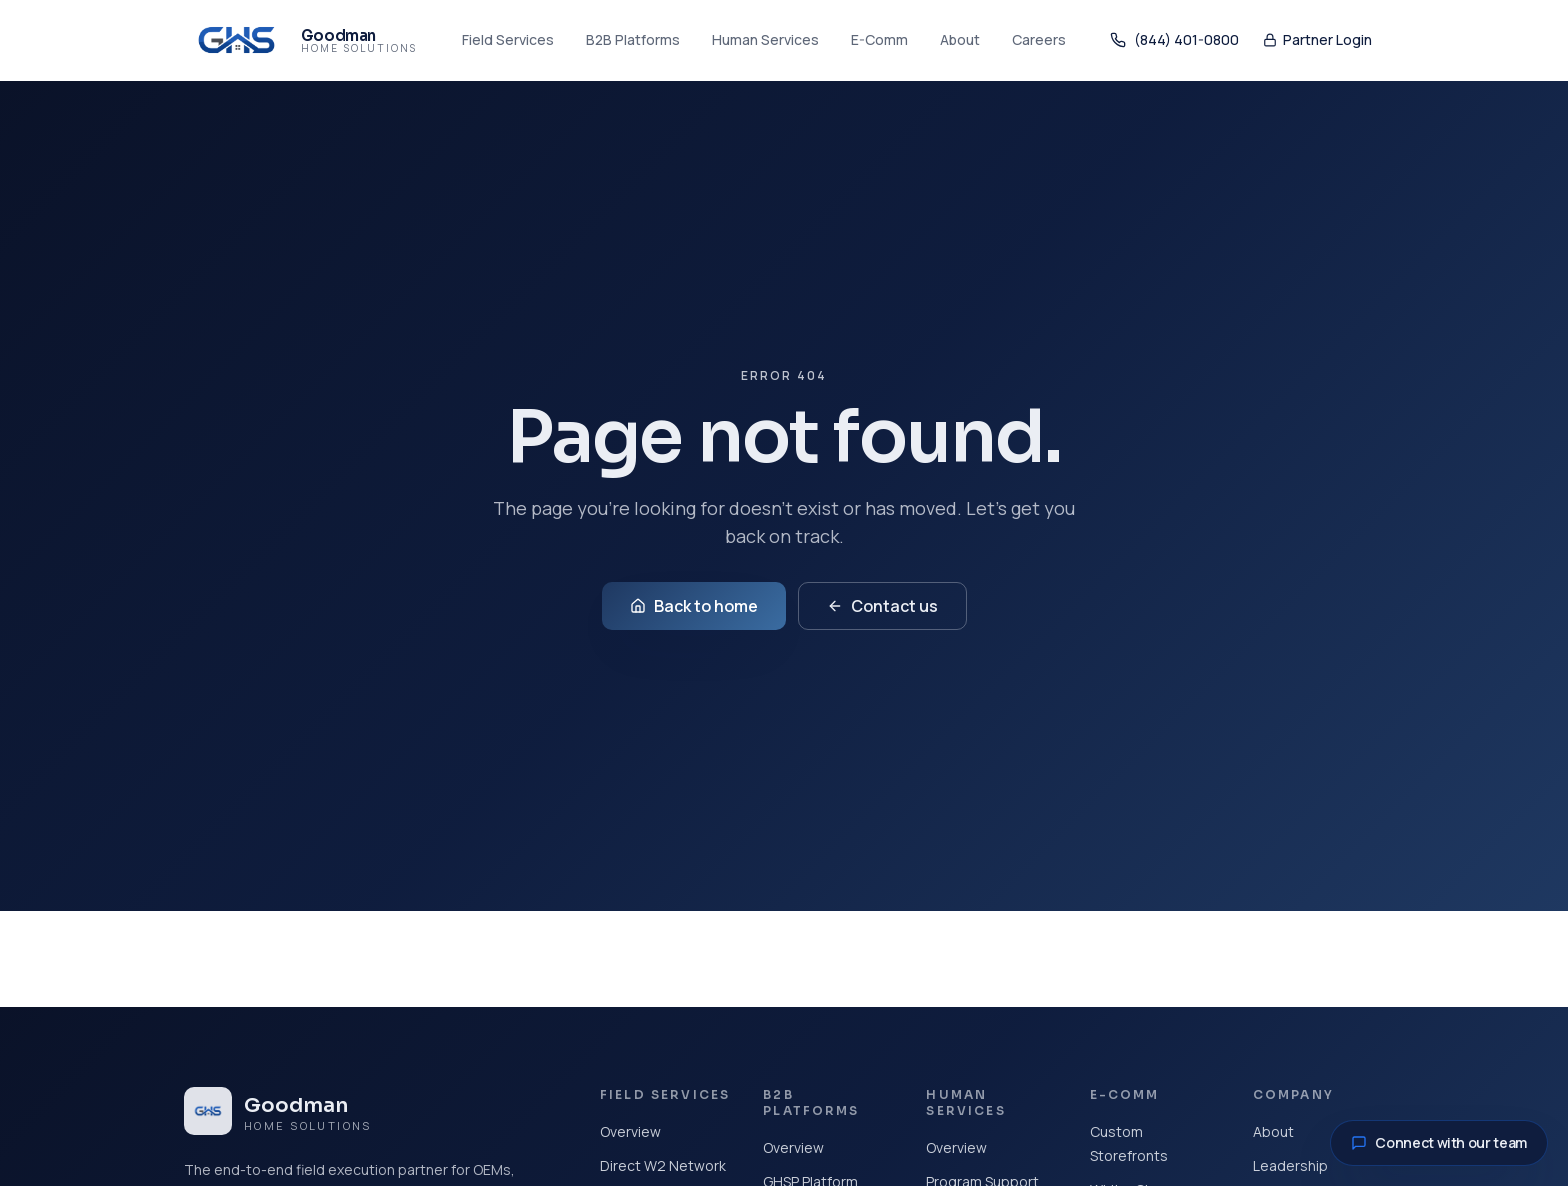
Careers (1039, 39)
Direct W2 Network (663, 1165)
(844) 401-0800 (1174, 39)
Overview (630, 1131)
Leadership (1290, 1165)
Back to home (694, 606)
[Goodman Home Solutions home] (301, 40)
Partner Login (1317, 39)
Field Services (508, 39)
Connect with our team (1439, 1142)
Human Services (765, 39)
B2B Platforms (633, 39)
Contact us (882, 606)
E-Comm (879, 39)
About (960, 39)
